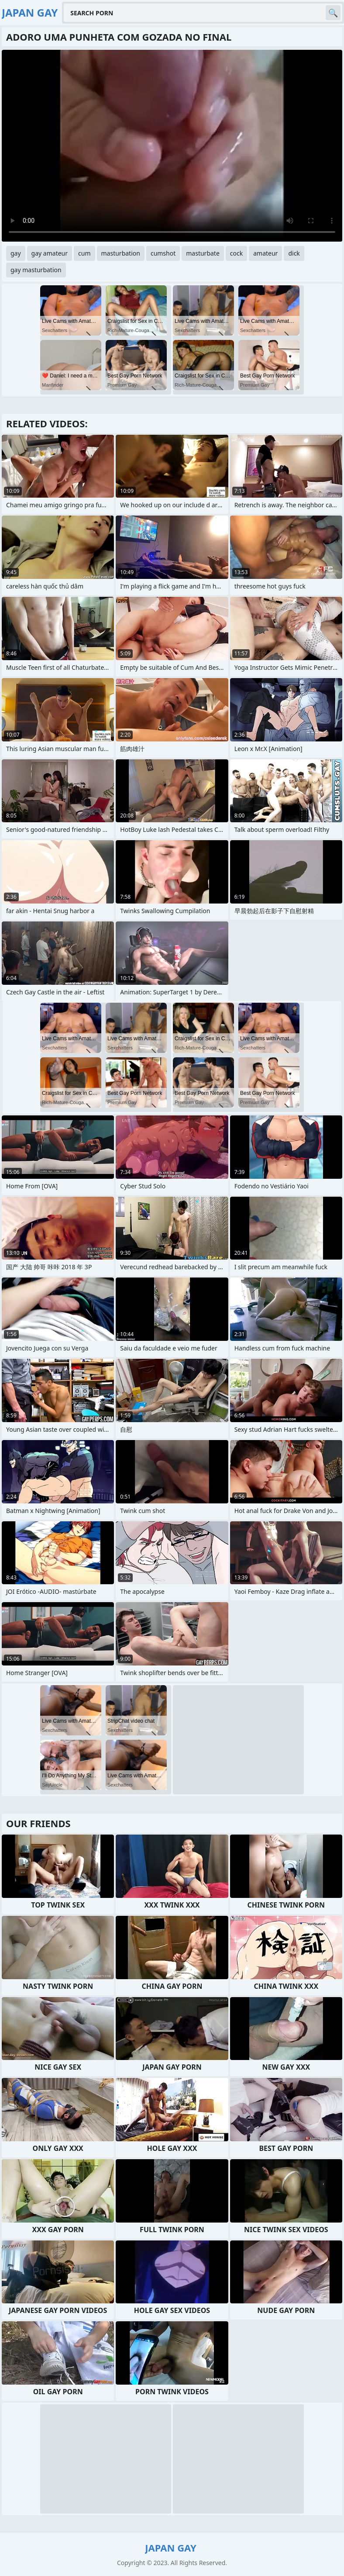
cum (84, 253)
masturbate (203, 253)
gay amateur (49, 253)
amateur (265, 253)
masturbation (120, 253)
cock (236, 253)
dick (293, 253)
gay (15, 253)
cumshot (163, 253)
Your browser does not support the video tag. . (172, 146)
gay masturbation (36, 270)
